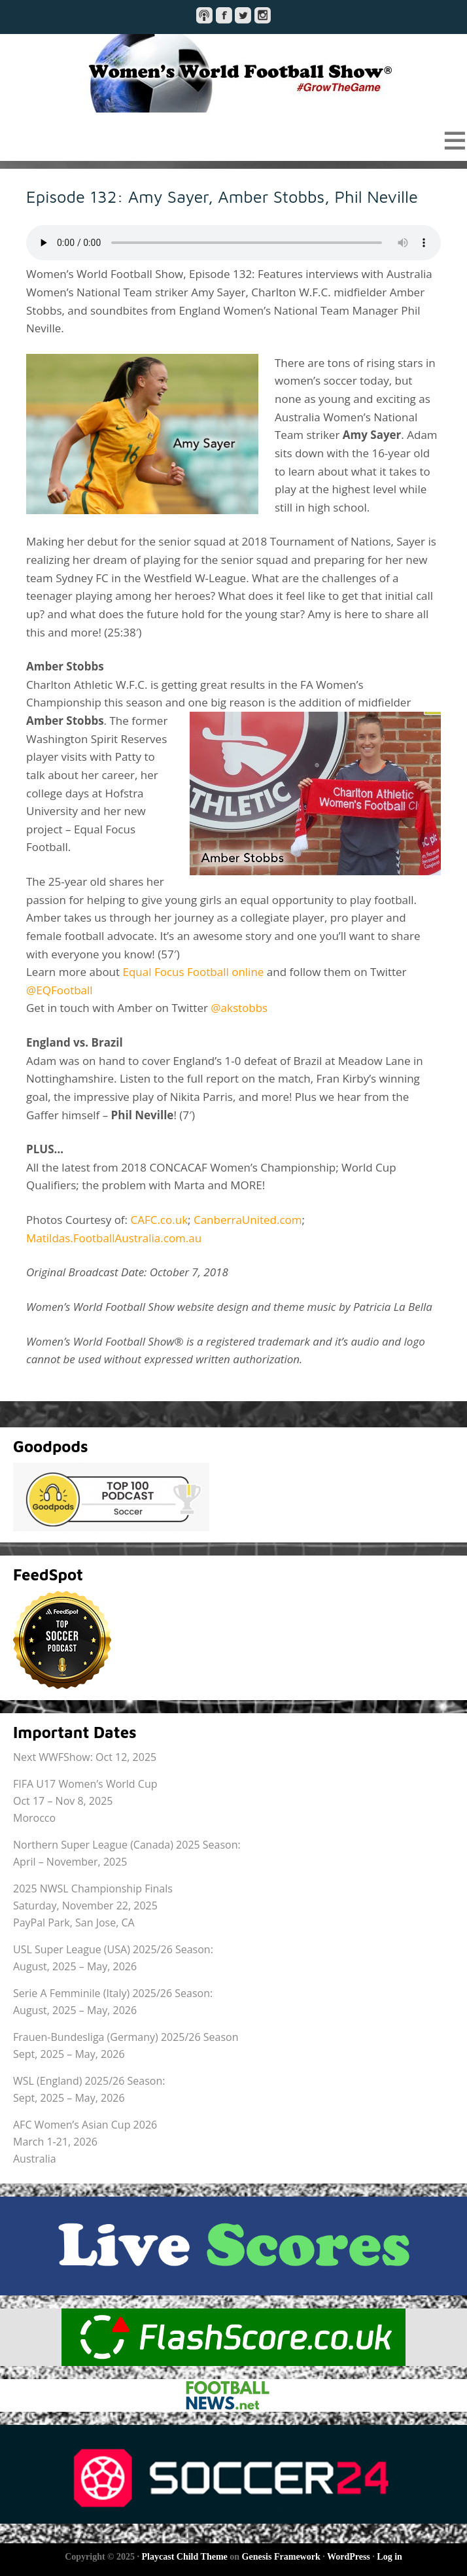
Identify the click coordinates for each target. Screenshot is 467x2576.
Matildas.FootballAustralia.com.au (113, 1237)
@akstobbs (239, 1007)
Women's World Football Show (233, 73)
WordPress (348, 2557)
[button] (233, 140)
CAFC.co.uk (159, 1219)
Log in (389, 2557)
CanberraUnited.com (248, 1219)
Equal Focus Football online (193, 971)
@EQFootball (59, 990)
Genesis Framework (281, 2557)
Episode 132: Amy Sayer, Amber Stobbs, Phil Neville (222, 196)
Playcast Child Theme (185, 2557)
